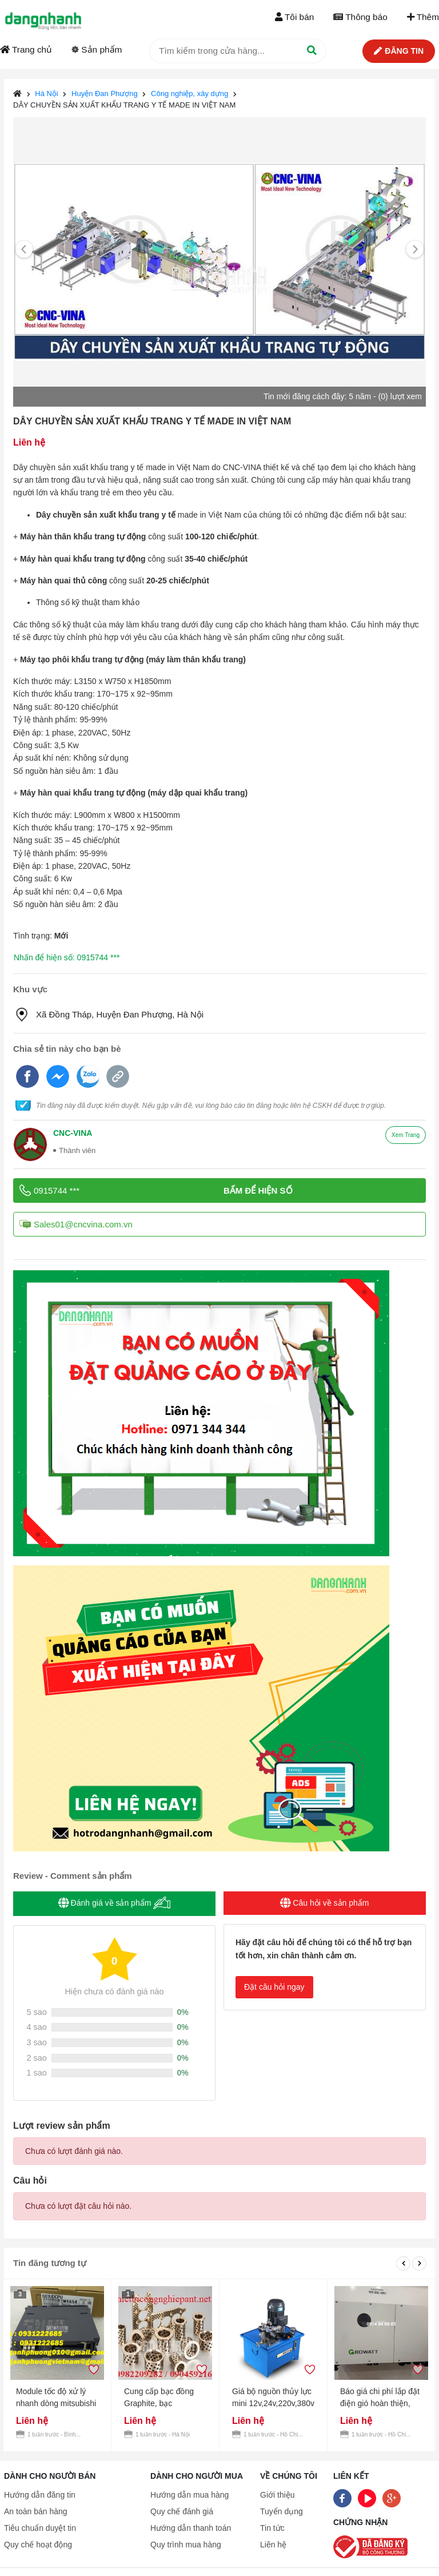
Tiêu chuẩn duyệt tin (40, 2528)
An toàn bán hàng (35, 2511)
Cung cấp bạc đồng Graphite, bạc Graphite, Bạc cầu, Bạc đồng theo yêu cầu (165, 2397)
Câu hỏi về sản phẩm (324, 1902)
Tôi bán (294, 17)
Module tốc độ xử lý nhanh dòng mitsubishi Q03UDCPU (56, 2397)
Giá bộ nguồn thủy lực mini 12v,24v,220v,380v (273, 2397)
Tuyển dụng (281, 2511)
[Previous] (24, 250)
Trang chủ (26, 49)
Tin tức (272, 2528)
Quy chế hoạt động (38, 2544)
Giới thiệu (277, 2494)
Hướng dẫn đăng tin (39, 2494)
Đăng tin (399, 50)
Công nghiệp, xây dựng (189, 93)
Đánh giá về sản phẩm (114, 1903)
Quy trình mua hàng (185, 2544)
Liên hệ (273, 2544)
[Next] (415, 250)
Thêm (423, 17)
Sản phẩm (96, 49)
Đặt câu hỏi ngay (274, 1986)
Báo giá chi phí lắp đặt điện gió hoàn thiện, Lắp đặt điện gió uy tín (380, 2397)
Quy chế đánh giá (181, 2511)
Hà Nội (46, 93)
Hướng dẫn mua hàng (189, 2494)
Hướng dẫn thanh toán (190, 2528)
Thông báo (360, 17)
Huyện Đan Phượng (104, 93)
